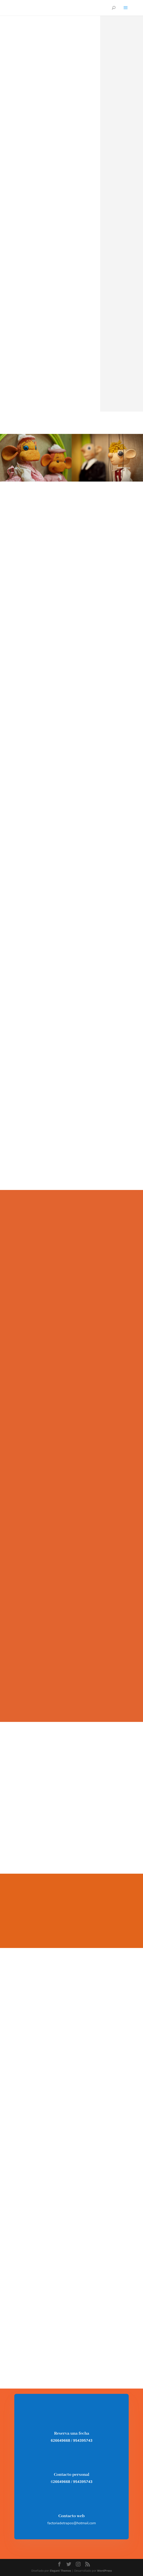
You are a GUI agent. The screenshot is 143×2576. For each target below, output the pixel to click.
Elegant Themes (60, 2570)
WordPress (104, 2570)
